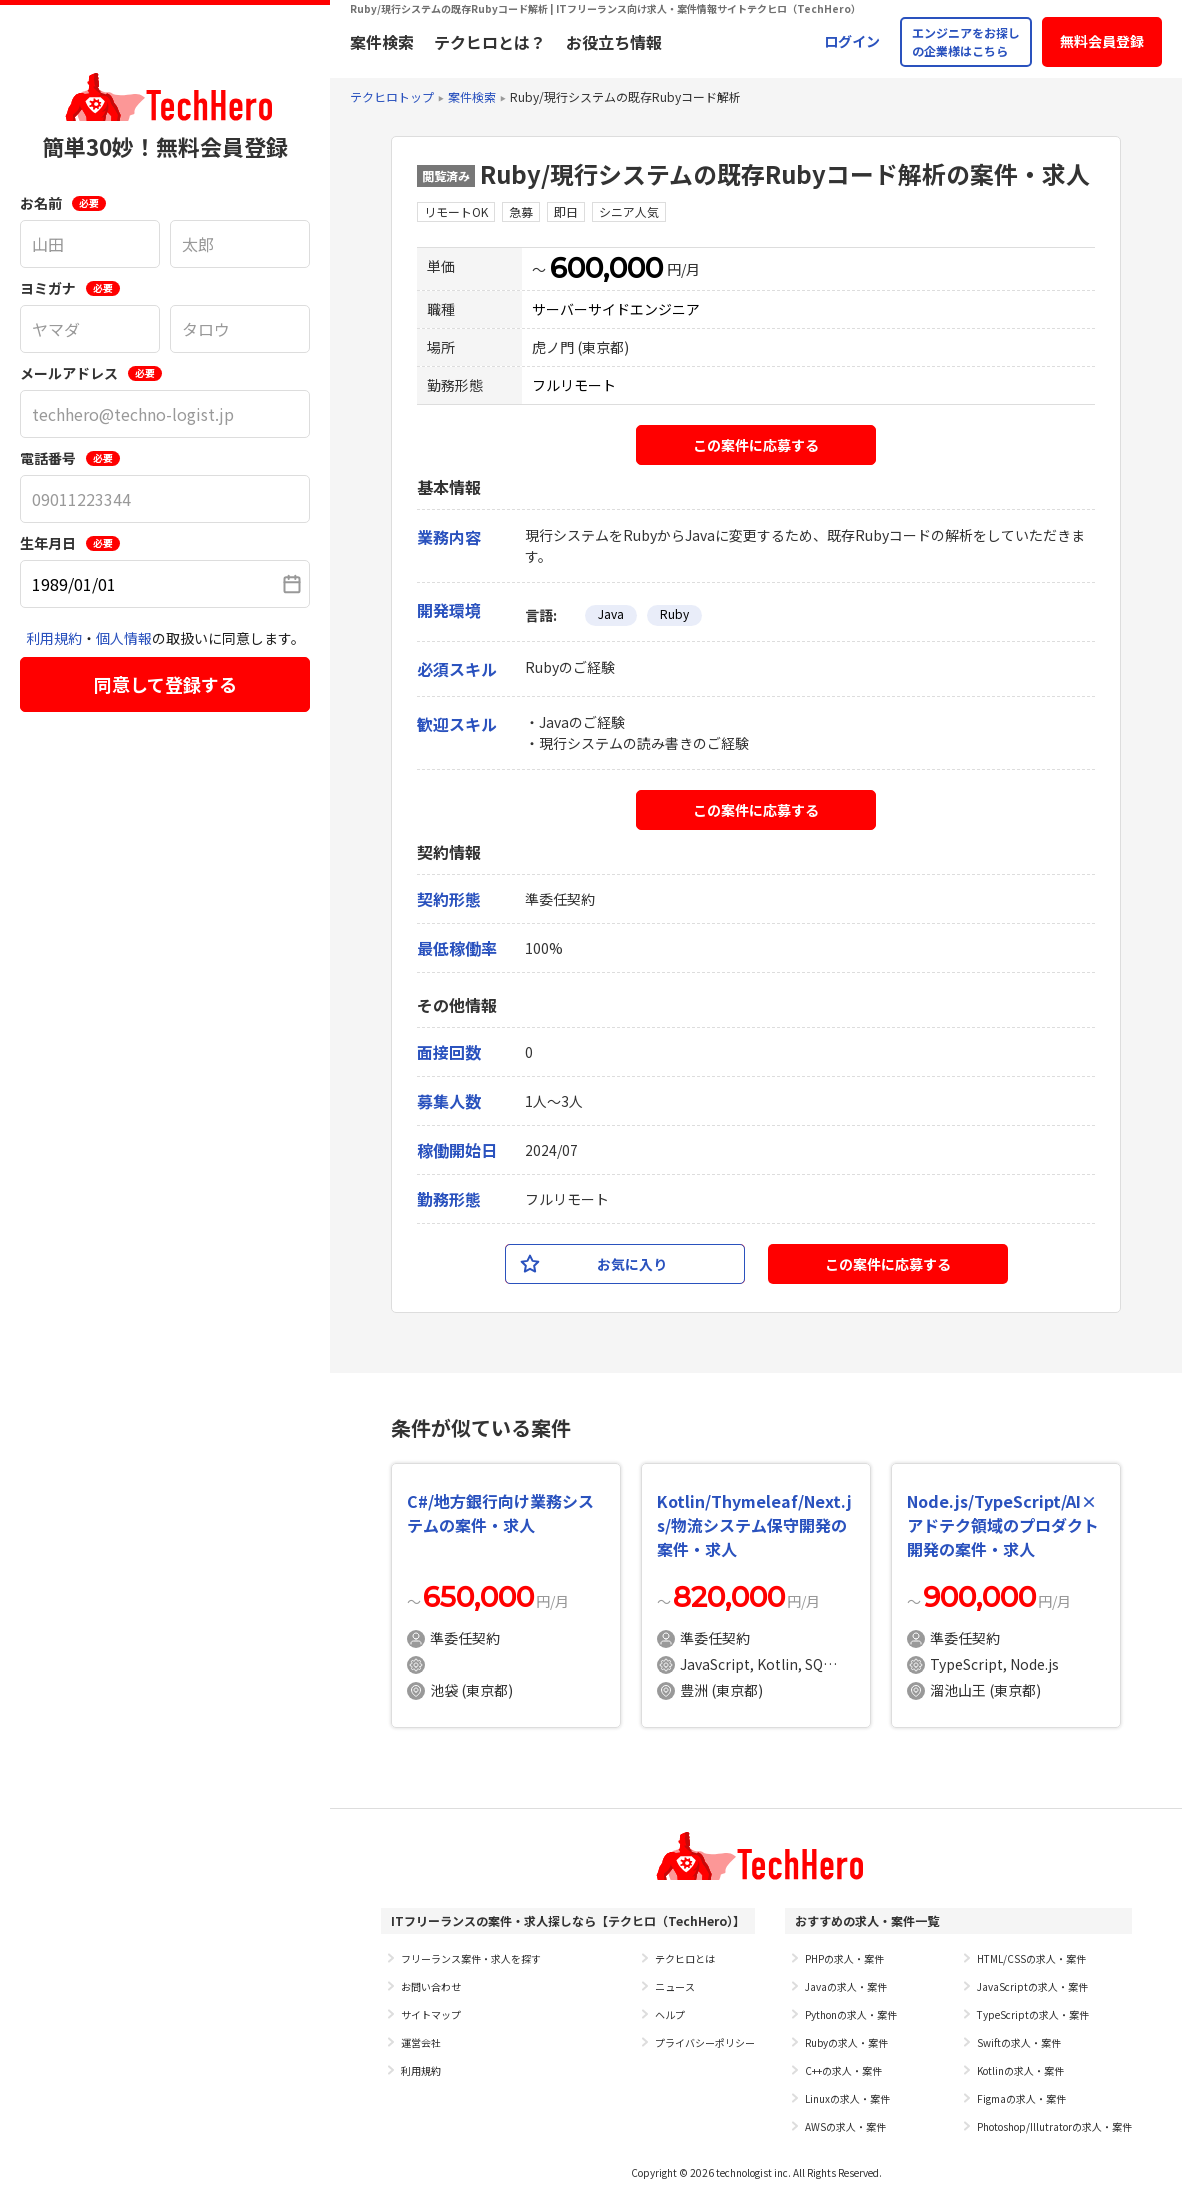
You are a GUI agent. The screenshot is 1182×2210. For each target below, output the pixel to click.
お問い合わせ (431, 1986)
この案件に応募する (756, 445)
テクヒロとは (685, 1958)
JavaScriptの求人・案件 (1032, 1986)
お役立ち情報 (614, 42)
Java (611, 613)
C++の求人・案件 (843, 2070)
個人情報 (124, 638)
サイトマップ (431, 2014)
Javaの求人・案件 (846, 1986)
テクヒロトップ (392, 96)
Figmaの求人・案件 (1021, 2098)
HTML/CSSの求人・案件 (1031, 1958)
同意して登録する (165, 684)
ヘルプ (670, 2014)
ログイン (852, 41)
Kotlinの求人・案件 (1020, 2070)
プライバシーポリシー (705, 2042)
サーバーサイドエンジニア (616, 309)
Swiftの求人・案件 (1019, 2042)
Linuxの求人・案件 (847, 2098)
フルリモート (574, 385)
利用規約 (54, 638)
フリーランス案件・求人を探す (471, 1958)
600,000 (606, 268)
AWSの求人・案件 (845, 2126)
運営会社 (421, 2042)
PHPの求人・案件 (844, 1958)
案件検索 (382, 42)
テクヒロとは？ (490, 42)
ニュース (675, 1986)
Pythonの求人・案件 (851, 2014)
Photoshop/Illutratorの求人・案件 (1054, 2126)
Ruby (674, 613)
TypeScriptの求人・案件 (1033, 2014)
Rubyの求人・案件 (846, 2042)
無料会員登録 (1102, 41)
